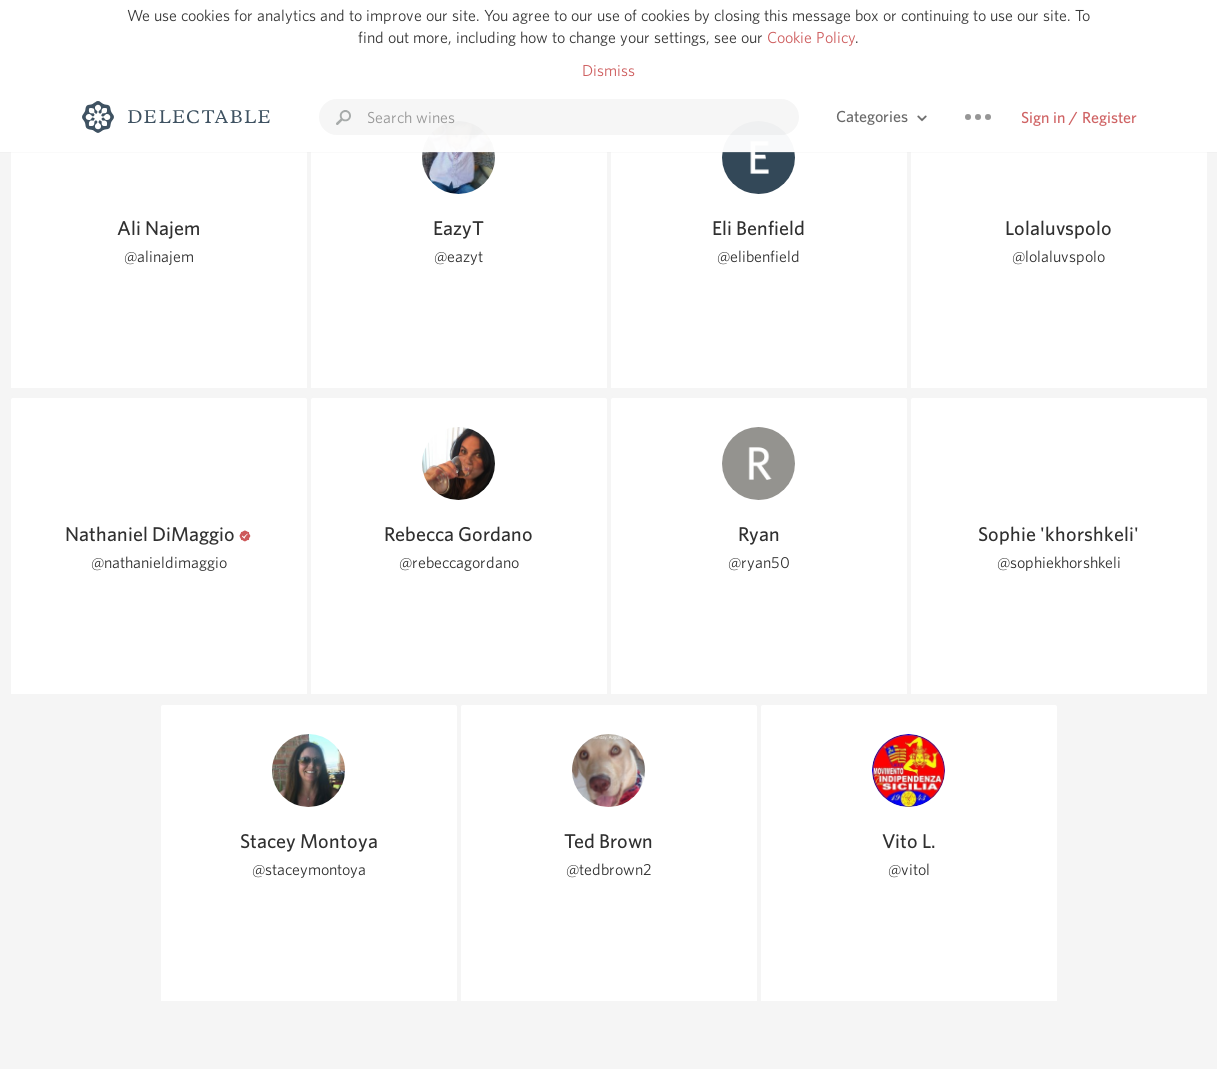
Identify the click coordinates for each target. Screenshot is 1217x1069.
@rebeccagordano (459, 562)
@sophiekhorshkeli (1059, 562)
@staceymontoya (309, 869)
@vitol (909, 869)
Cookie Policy (811, 37)
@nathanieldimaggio (159, 562)
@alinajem (159, 256)
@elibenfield (758, 256)
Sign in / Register (1079, 117)
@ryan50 (759, 562)
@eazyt (458, 256)
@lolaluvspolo (1058, 256)
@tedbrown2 (609, 869)
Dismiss (608, 70)
